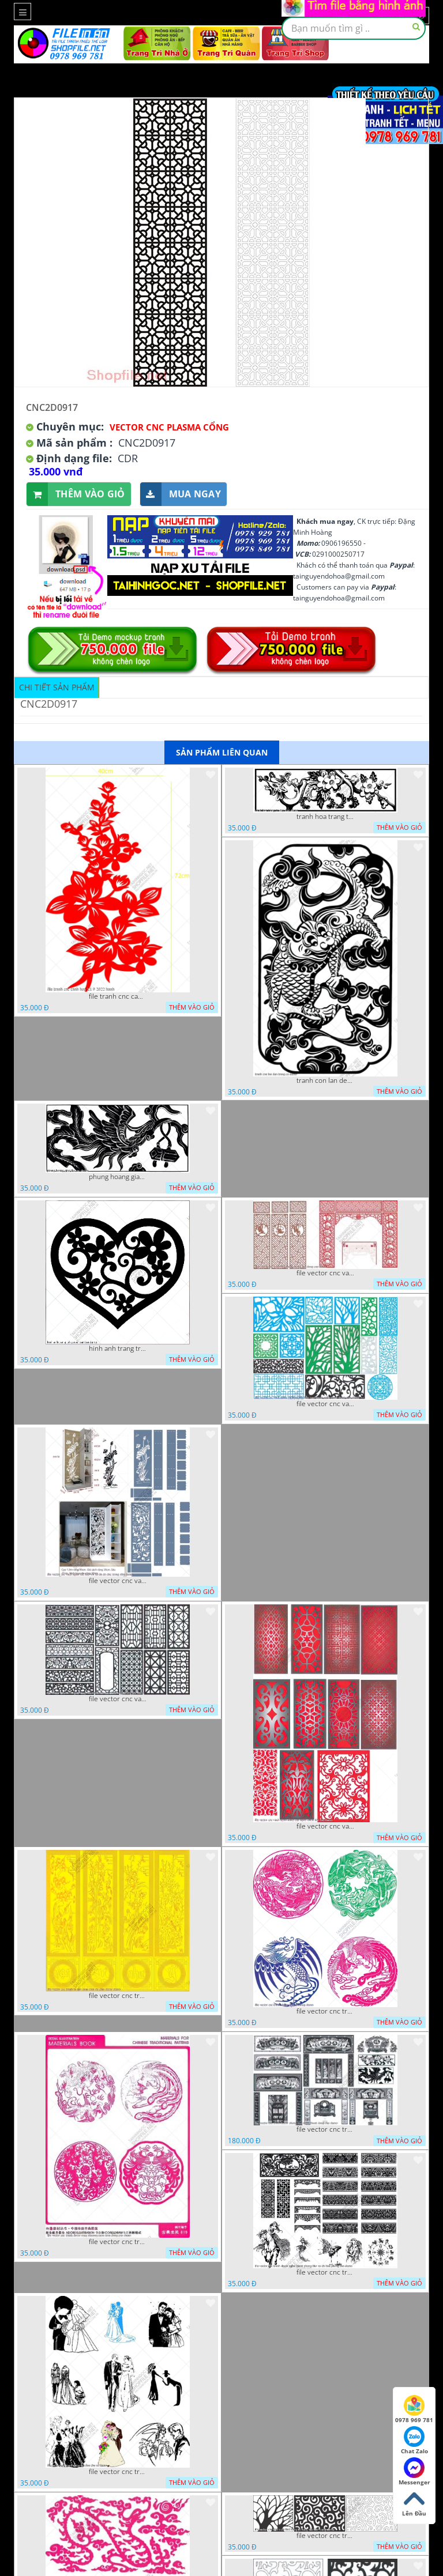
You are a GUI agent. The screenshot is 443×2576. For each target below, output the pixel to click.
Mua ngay (180, 494)
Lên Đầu (414, 2502)
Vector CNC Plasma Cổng (169, 427)
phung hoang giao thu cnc (118, 1177)
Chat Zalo (414, 2440)
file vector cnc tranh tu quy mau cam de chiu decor (118, 1996)
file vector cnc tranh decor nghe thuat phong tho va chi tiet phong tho (325, 2272)
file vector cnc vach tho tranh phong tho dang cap (325, 1273)
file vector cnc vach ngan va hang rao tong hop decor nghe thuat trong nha (325, 1404)
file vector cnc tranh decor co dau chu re (118, 2472)
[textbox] (353, 28)
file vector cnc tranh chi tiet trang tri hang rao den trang (325, 2536)
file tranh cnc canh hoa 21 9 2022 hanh (118, 996)
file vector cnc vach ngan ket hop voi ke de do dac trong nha (118, 1581)
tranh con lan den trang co (325, 1081)
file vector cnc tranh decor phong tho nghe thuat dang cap (325, 2129)
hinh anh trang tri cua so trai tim (118, 1348)
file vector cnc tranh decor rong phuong (325, 2011)
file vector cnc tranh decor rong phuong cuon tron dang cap (118, 2242)
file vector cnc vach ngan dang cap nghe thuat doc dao (325, 1826)
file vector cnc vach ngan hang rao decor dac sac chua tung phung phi (118, 1699)
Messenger (414, 2471)
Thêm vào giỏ (76, 494)
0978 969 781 (414, 2409)
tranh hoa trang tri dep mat (325, 817)
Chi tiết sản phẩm (57, 687)
